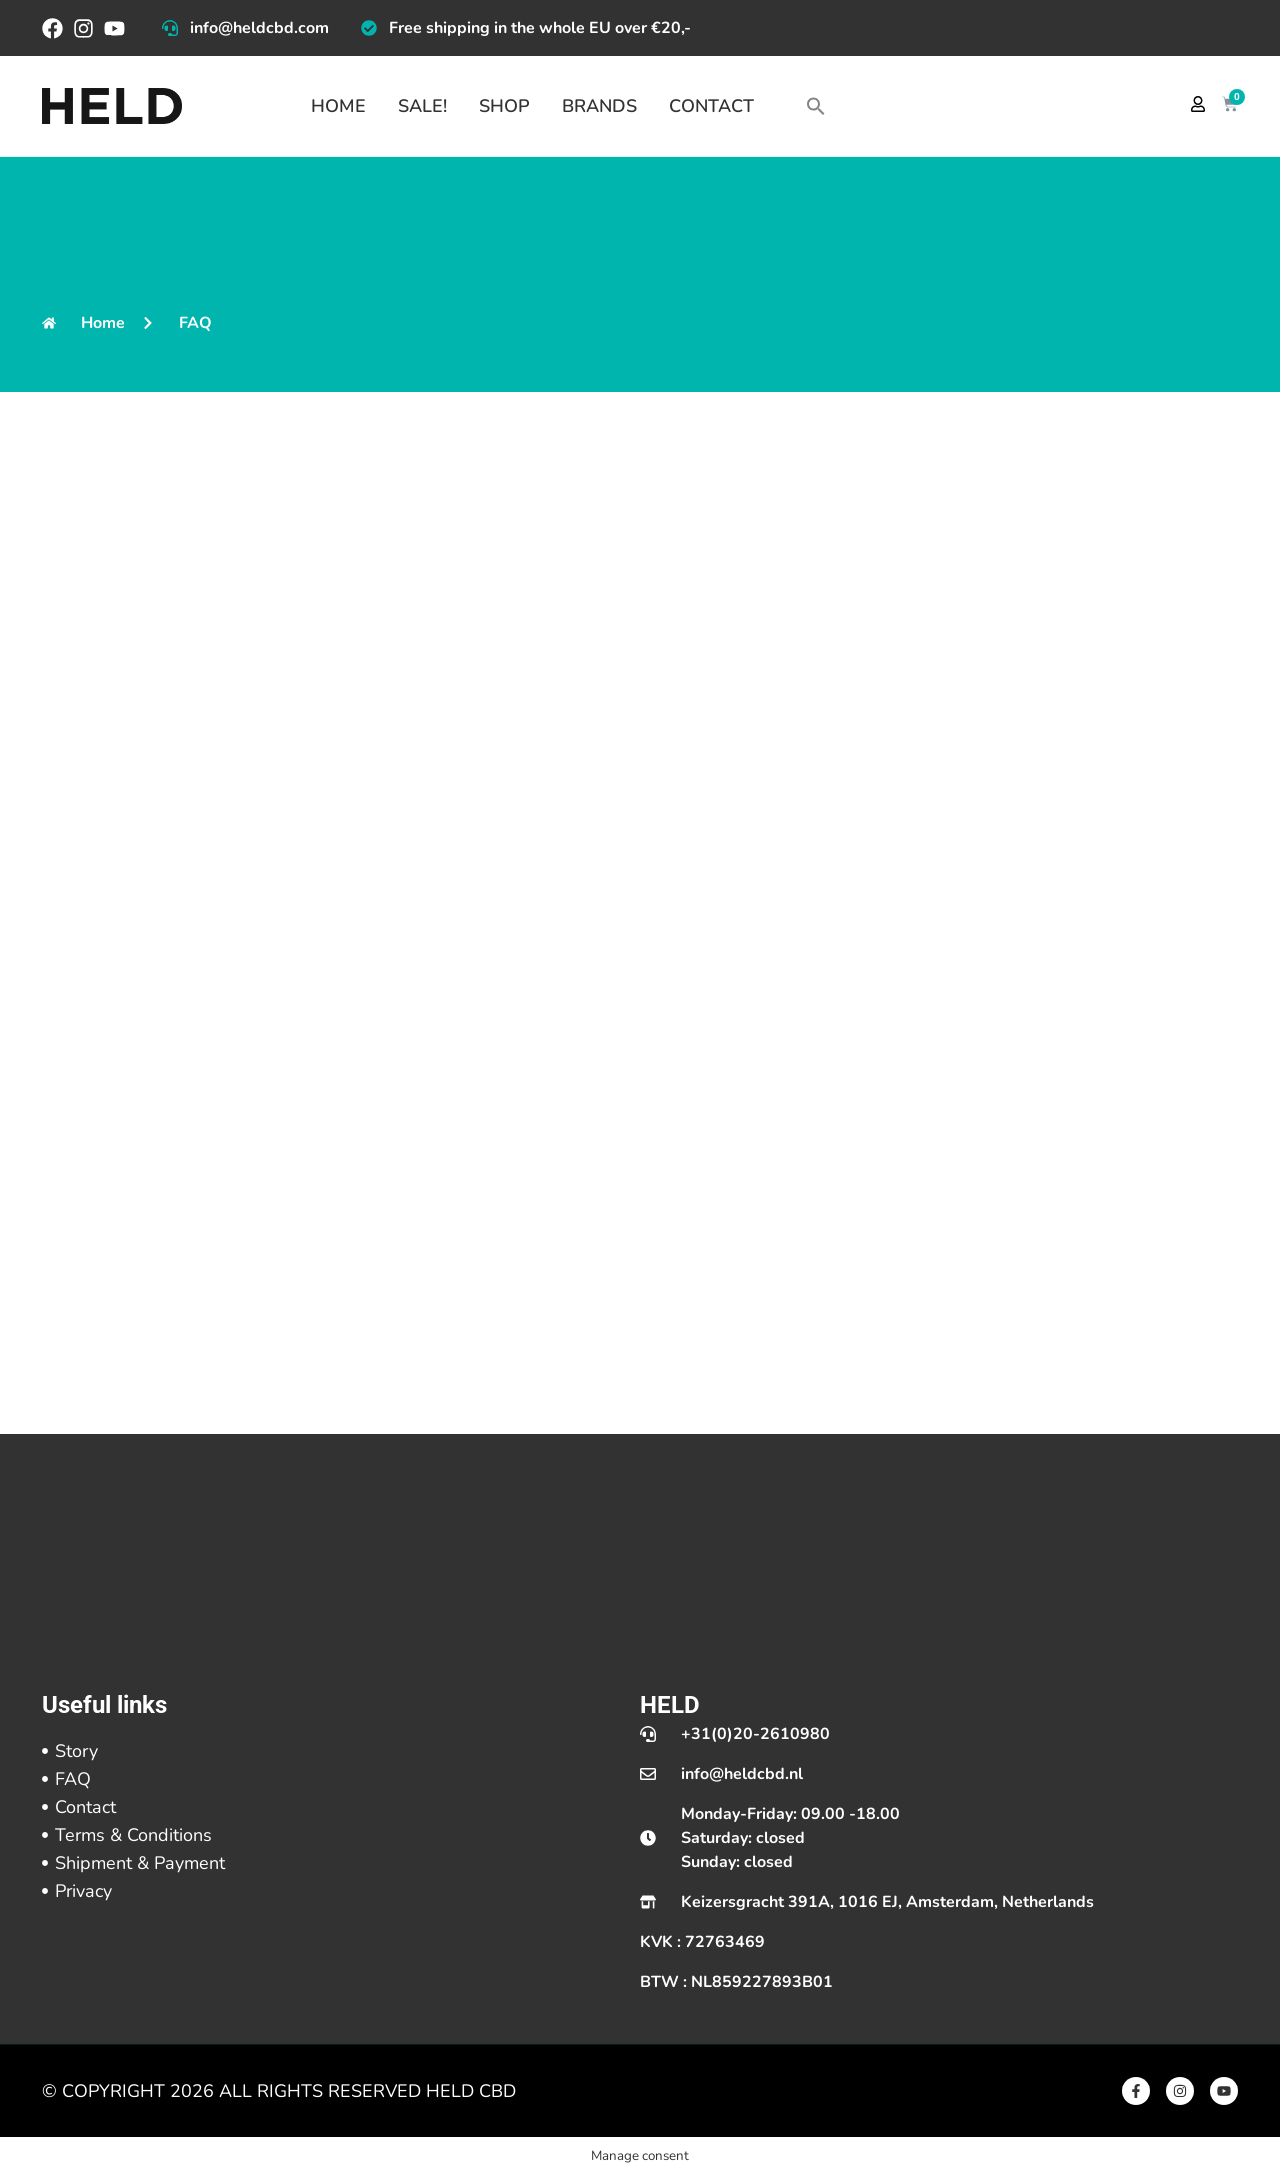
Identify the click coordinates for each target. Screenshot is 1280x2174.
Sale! (422, 106)
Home (338, 106)
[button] (816, 106)
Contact (711, 106)
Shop (504, 106)
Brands (599, 106)
